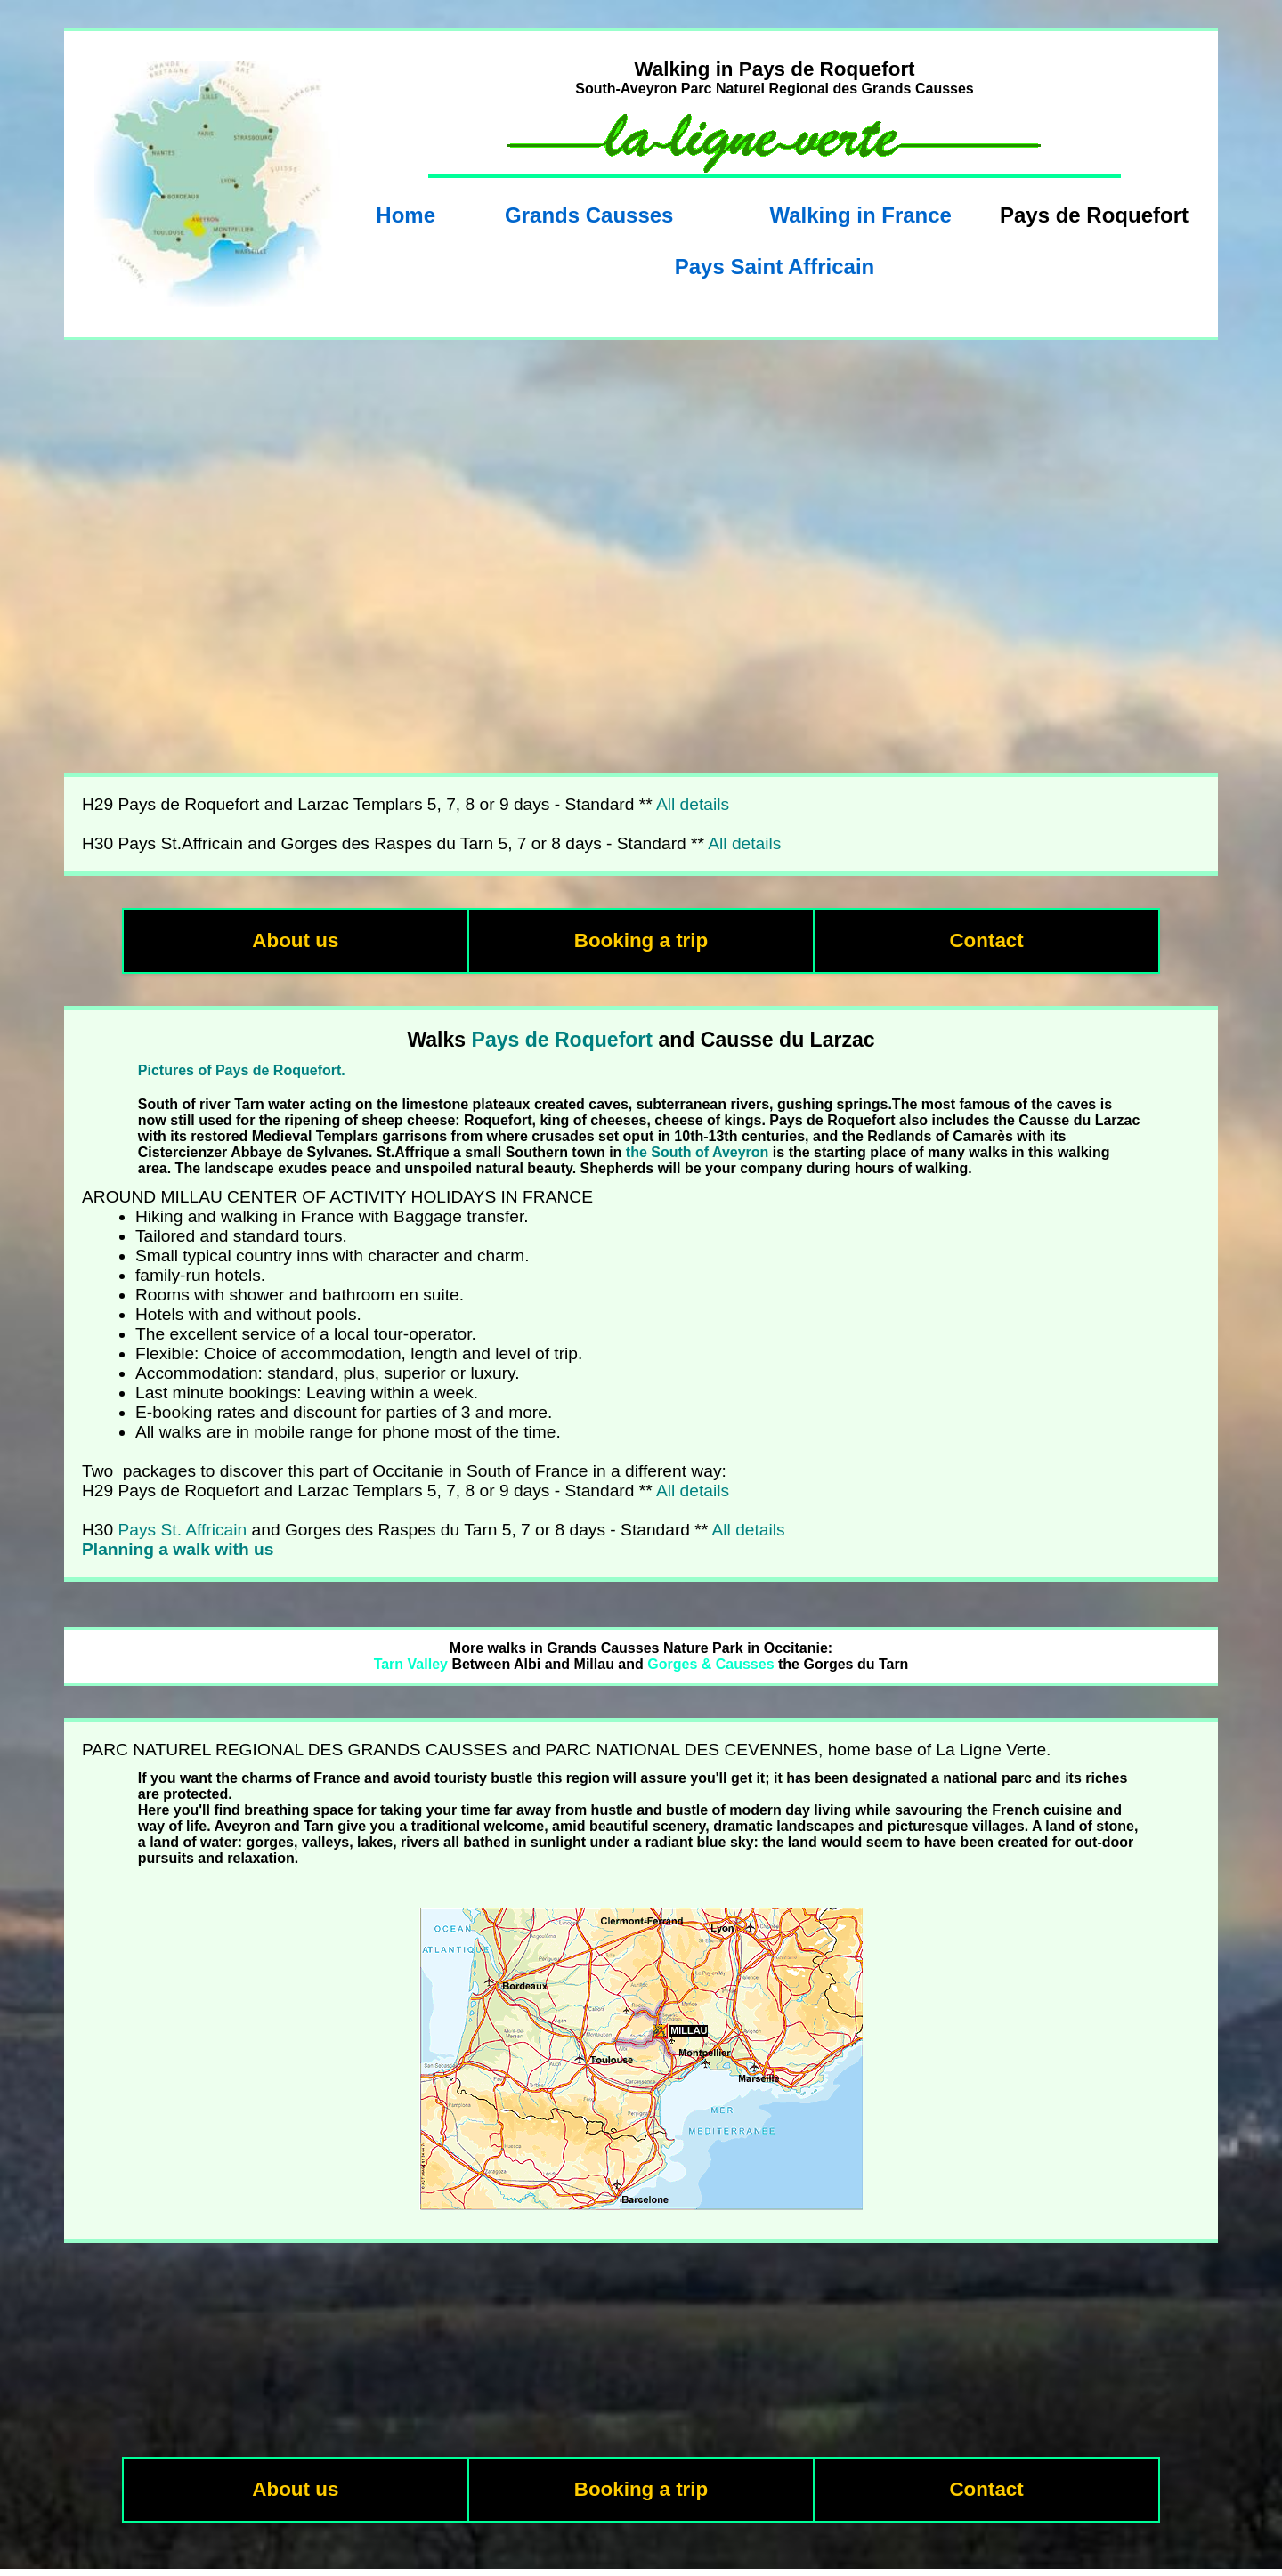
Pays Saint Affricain (775, 267)
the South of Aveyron (697, 1152)
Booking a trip (641, 940)
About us (295, 940)
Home (405, 215)
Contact (986, 940)
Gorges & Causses (710, 1664)
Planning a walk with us (177, 1549)
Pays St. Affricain (182, 1529)
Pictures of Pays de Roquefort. (241, 1070)
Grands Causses (589, 215)
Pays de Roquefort (562, 1039)
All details (692, 804)
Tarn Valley (411, 1664)
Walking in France (860, 215)
